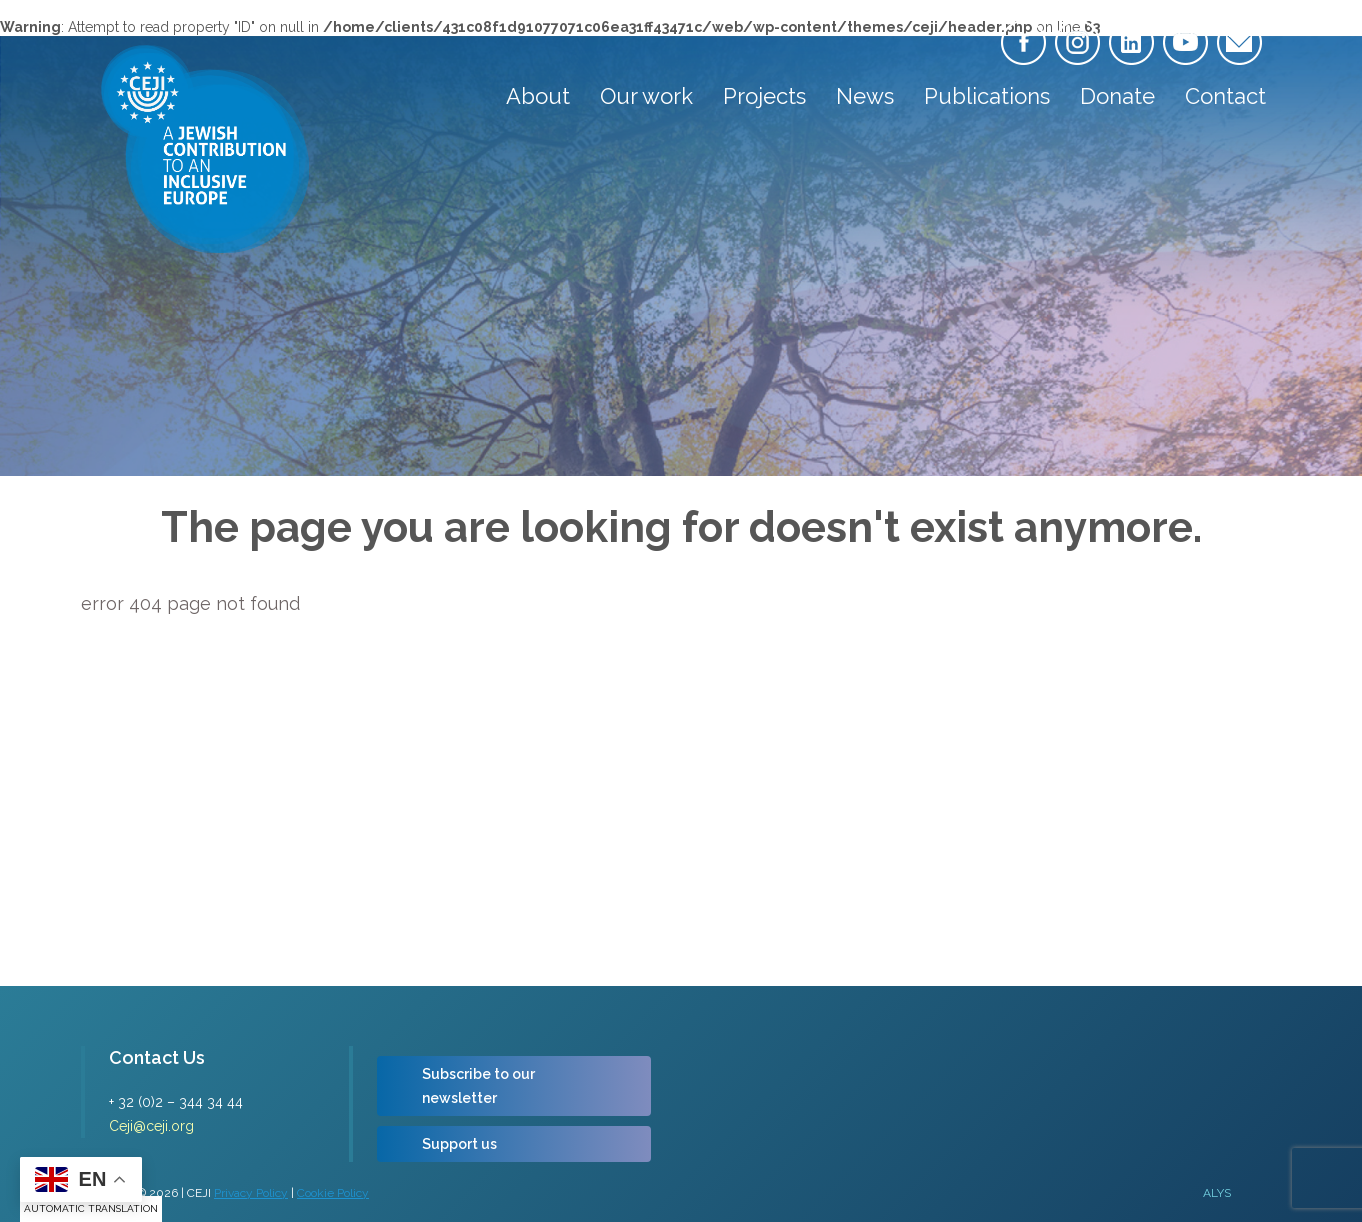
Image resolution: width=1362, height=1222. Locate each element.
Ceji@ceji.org (151, 1126)
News (865, 96)
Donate (1117, 96)
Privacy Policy (251, 1193)
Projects (764, 96)
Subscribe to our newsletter (478, 1086)
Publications (987, 96)
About (538, 96)
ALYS (1217, 1193)
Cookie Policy (333, 1193)
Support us (459, 1144)
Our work (646, 96)
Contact (1225, 96)
